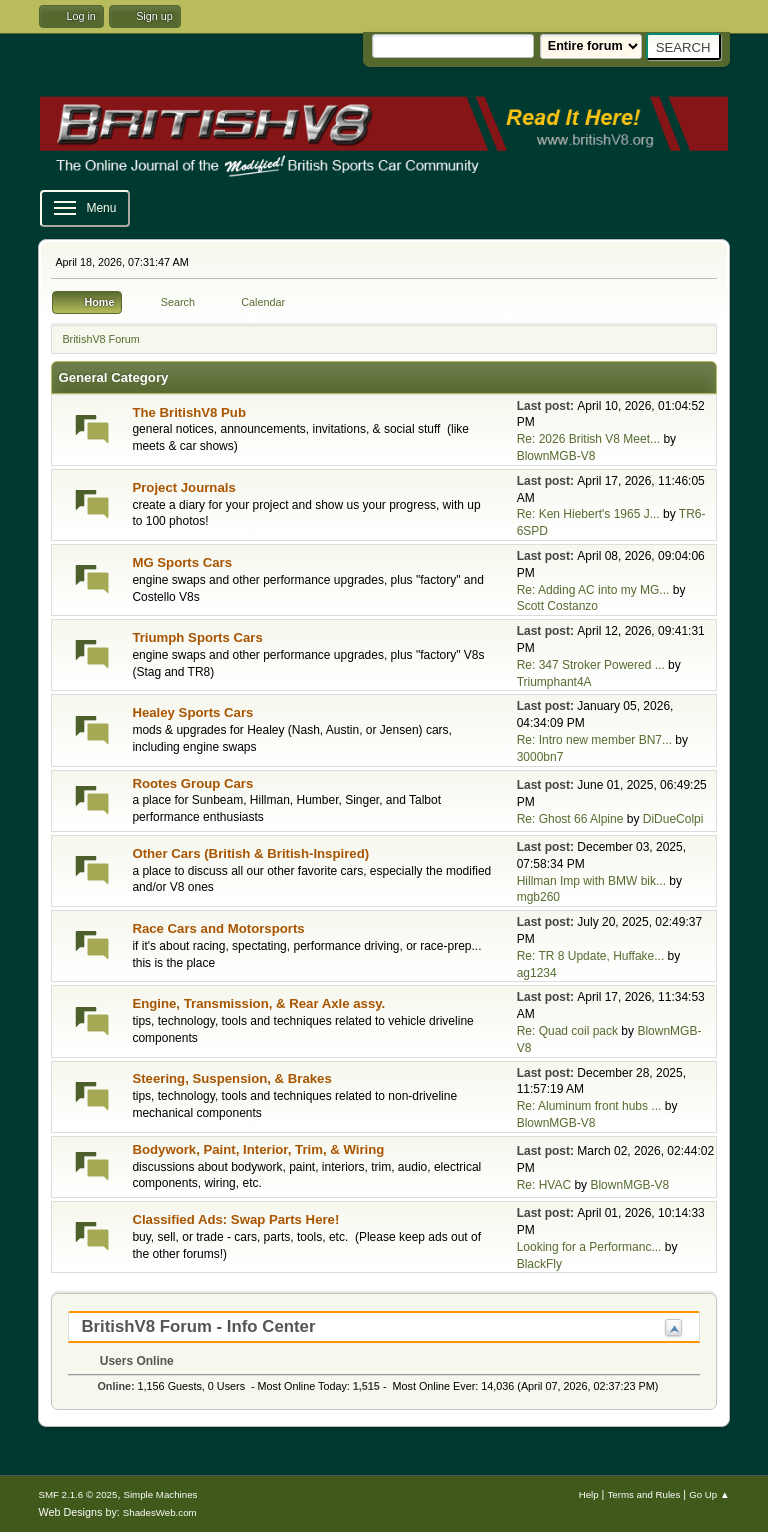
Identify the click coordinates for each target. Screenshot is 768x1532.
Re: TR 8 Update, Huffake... (591, 956)
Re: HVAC (544, 1185)
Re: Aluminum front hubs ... (589, 1106)
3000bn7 (540, 757)
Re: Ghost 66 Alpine (570, 819)
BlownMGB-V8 (556, 456)
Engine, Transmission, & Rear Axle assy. (258, 1003)
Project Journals (183, 487)
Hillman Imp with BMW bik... (591, 881)
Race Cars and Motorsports (218, 928)
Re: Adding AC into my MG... (593, 590)
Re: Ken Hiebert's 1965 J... (588, 514)
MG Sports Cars (182, 562)
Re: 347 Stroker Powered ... (591, 665)
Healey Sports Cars (192, 712)
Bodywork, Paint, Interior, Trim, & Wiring (258, 1149)
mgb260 (538, 897)
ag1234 (537, 973)
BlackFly (539, 1264)
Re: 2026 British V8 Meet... (588, 439)
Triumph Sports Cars (197, 637)
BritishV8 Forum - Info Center (198, 1326)
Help (589, 1494)
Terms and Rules (643, 1494)
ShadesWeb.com (160, 1512)
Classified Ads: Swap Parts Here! (235, 1219)
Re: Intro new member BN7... (594, 740)
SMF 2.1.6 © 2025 (77, 1494)
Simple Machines (160, 1494)
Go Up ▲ (709, 1494)
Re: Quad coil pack (567, 1031)
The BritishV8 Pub (189, 412)
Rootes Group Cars (192, 783)
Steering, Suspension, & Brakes (231, 1078)
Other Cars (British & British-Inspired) (250, 853)
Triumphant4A (554, 682)
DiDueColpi (673, 819)
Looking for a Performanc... (589, 1247)
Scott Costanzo (557, 606)
